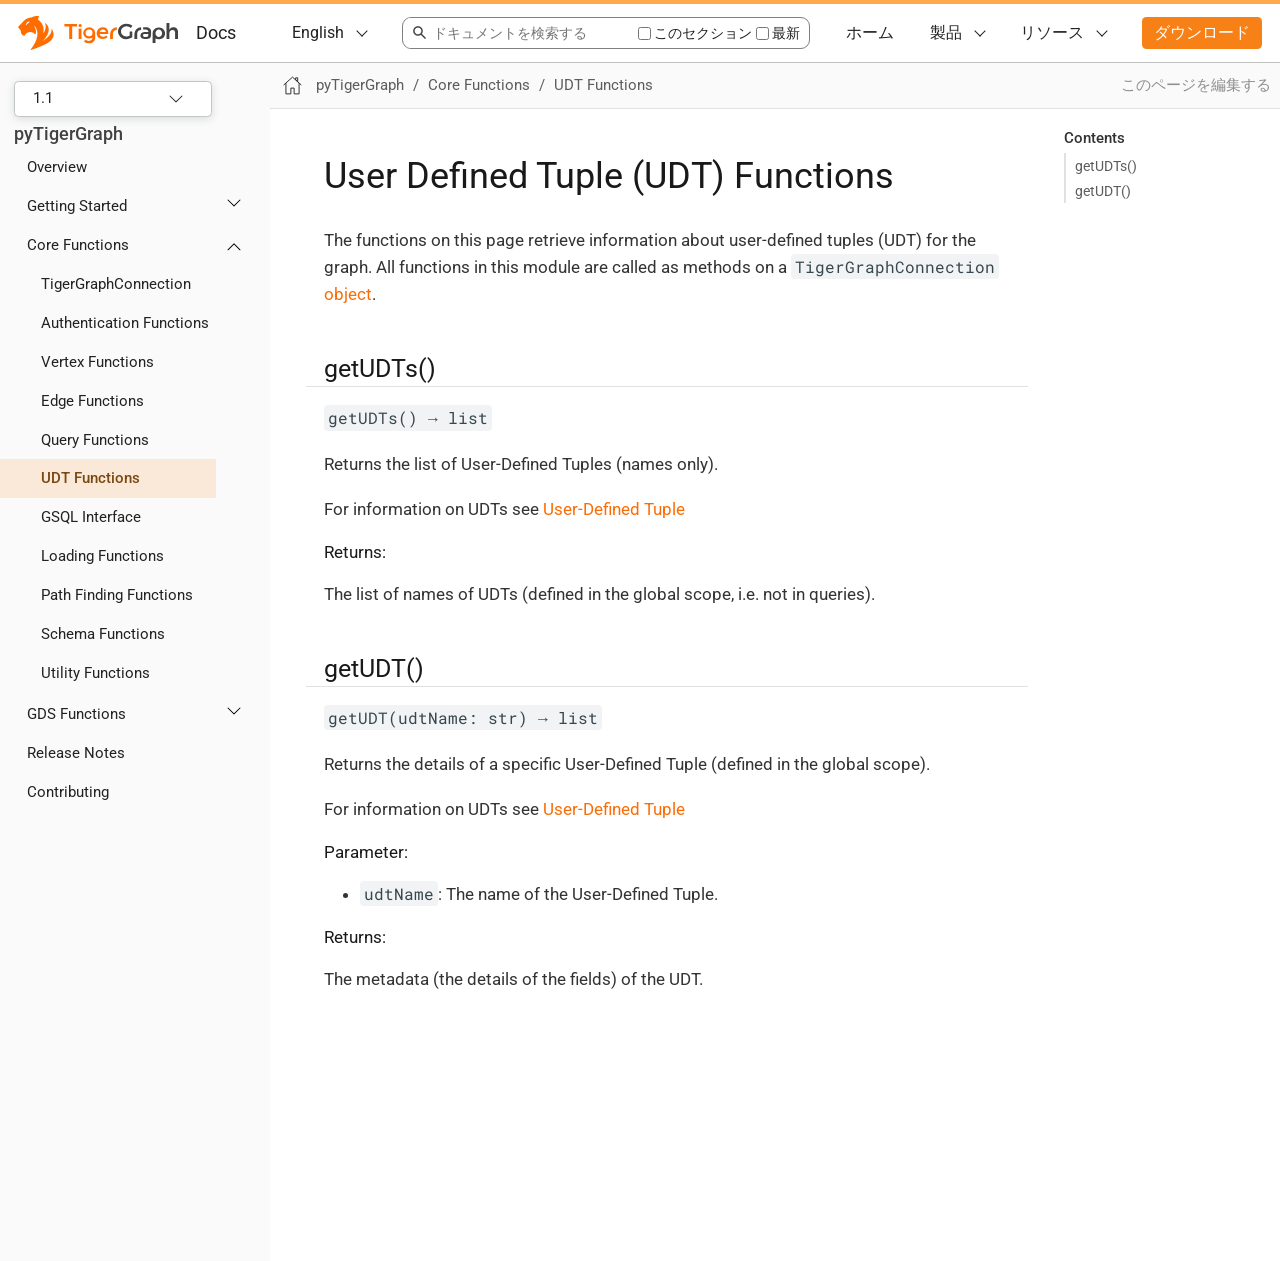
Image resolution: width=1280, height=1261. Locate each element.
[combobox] (519, 33)
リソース (1052, 32)
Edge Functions (92, 401)
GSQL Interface (91, 517)
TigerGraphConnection (116, 284)
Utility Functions (95, 673)
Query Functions (95, 440)
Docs (216, 32)
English (318, 32)
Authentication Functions (125, 323)
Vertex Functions (97, 362)
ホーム (870, 32)
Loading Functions (102, 556)
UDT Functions (90, 478)
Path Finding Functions (117, 595)
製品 (946, 32)
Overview (57, 167)
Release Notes (76, 753)
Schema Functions (103, 634)
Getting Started (77, 206)
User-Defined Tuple (614, 509)
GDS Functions (76, 714)
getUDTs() (1106, 166)
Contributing (68, 792)
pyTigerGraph (68, 133)
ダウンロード (1202, 32)
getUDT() (1103, 191)
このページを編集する (1196, 85)
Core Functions (78, 245)
